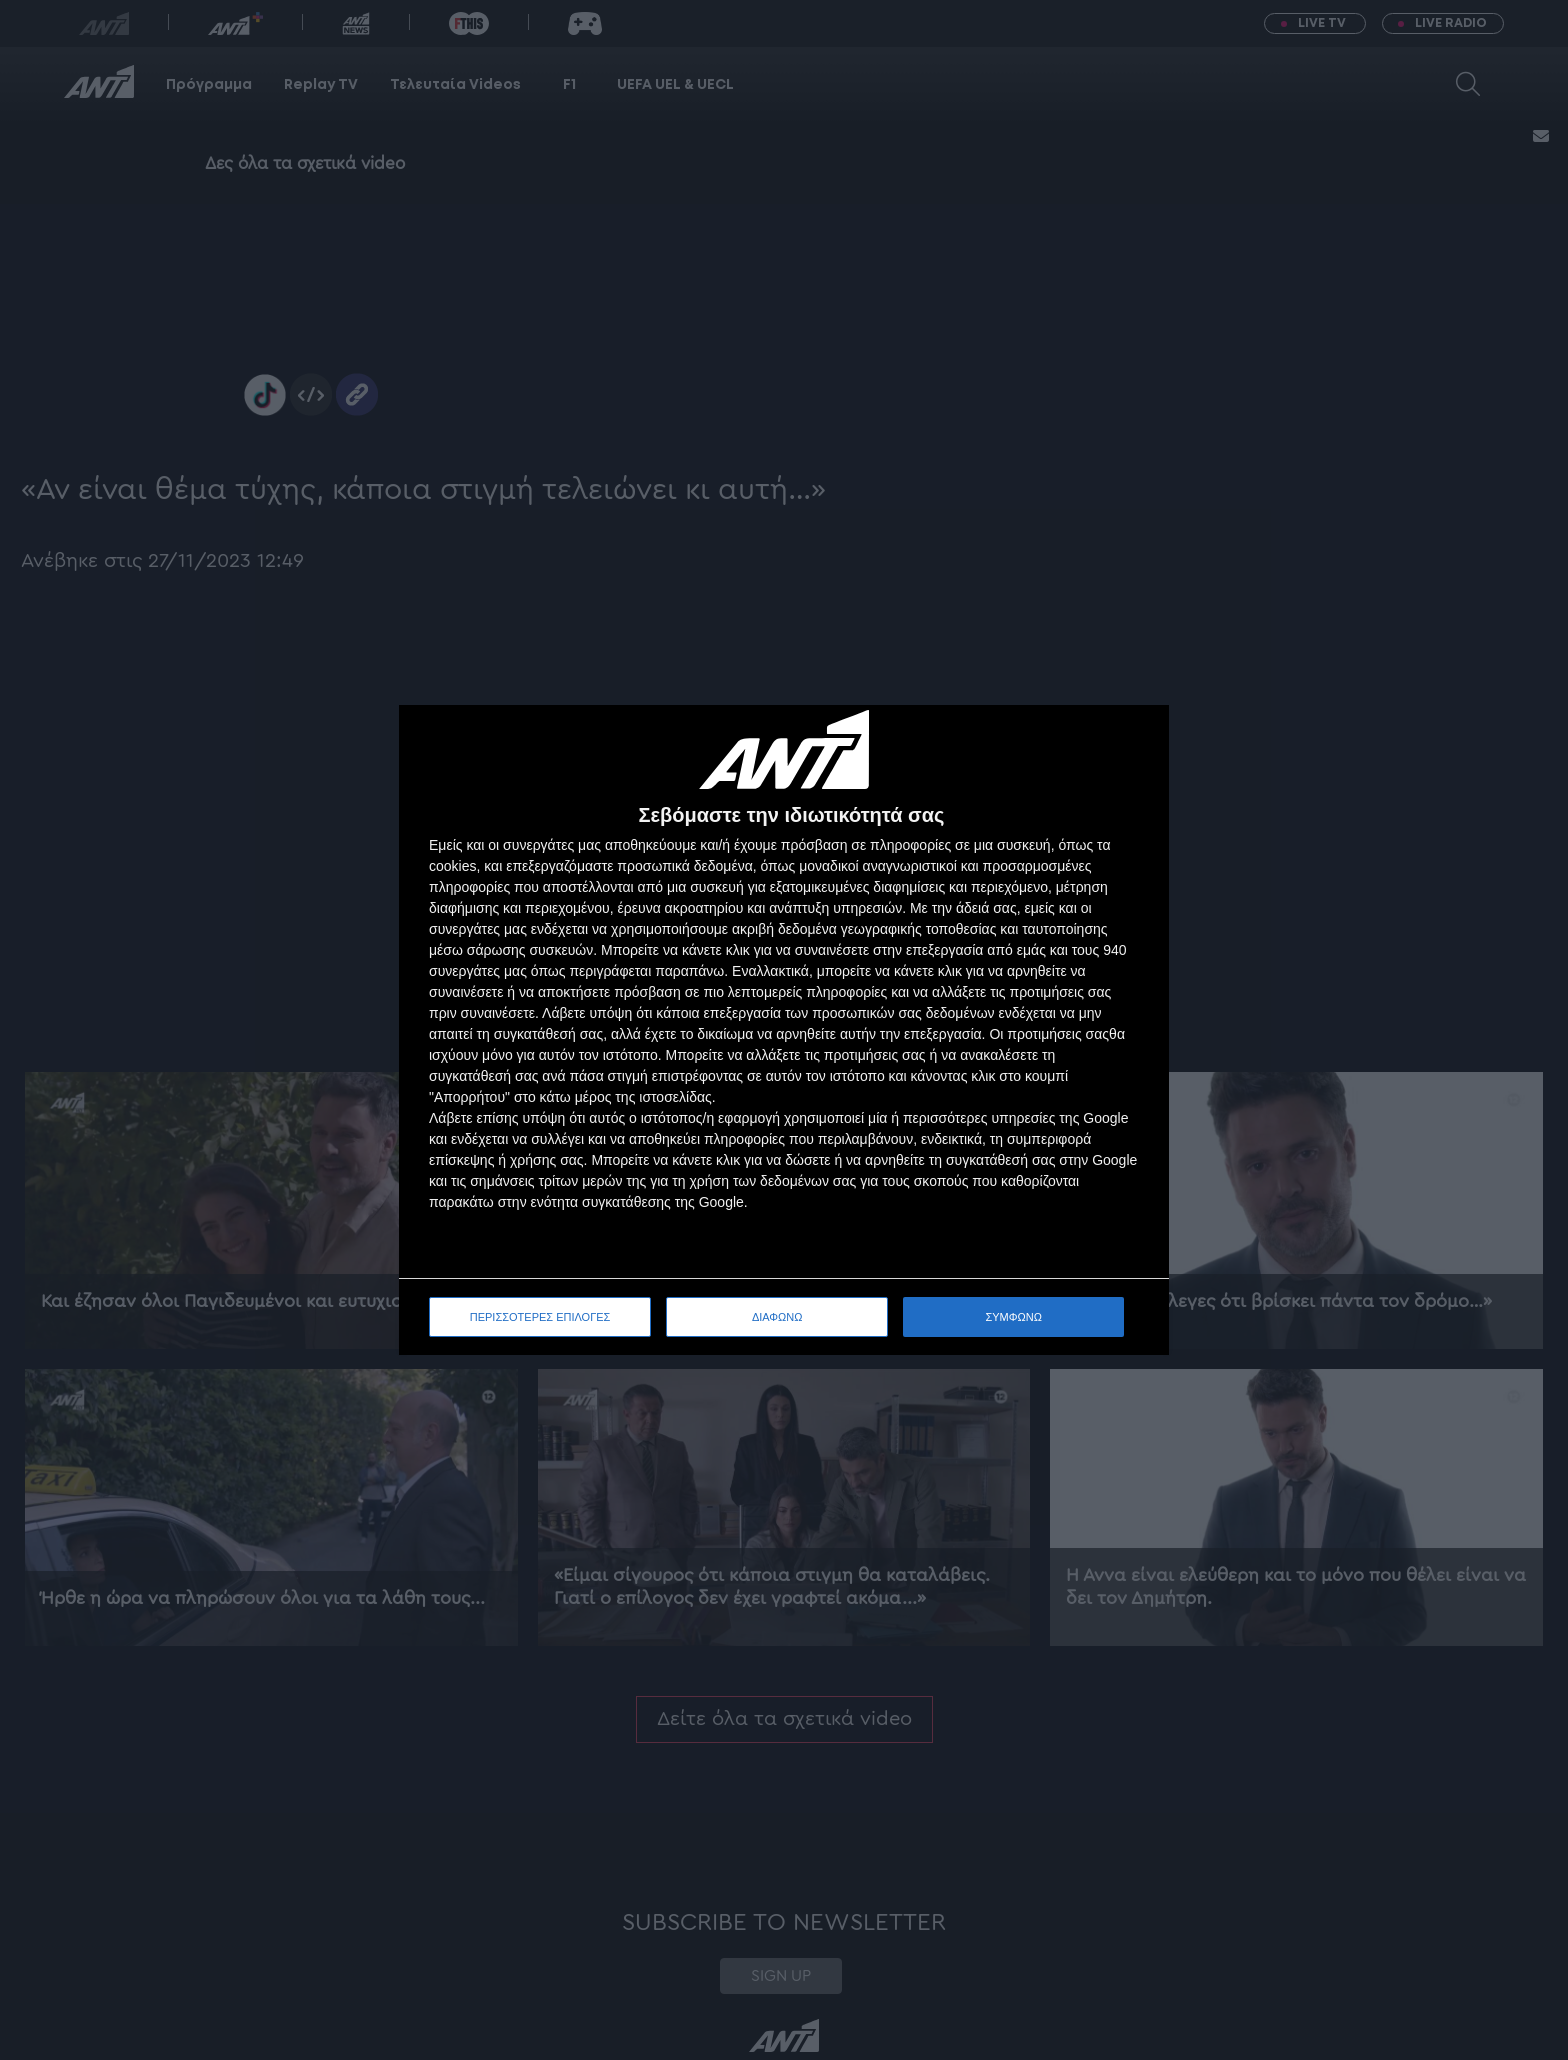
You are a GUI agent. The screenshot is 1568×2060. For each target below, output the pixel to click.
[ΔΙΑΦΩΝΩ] (1133, 741)
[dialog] (784, 1030)
